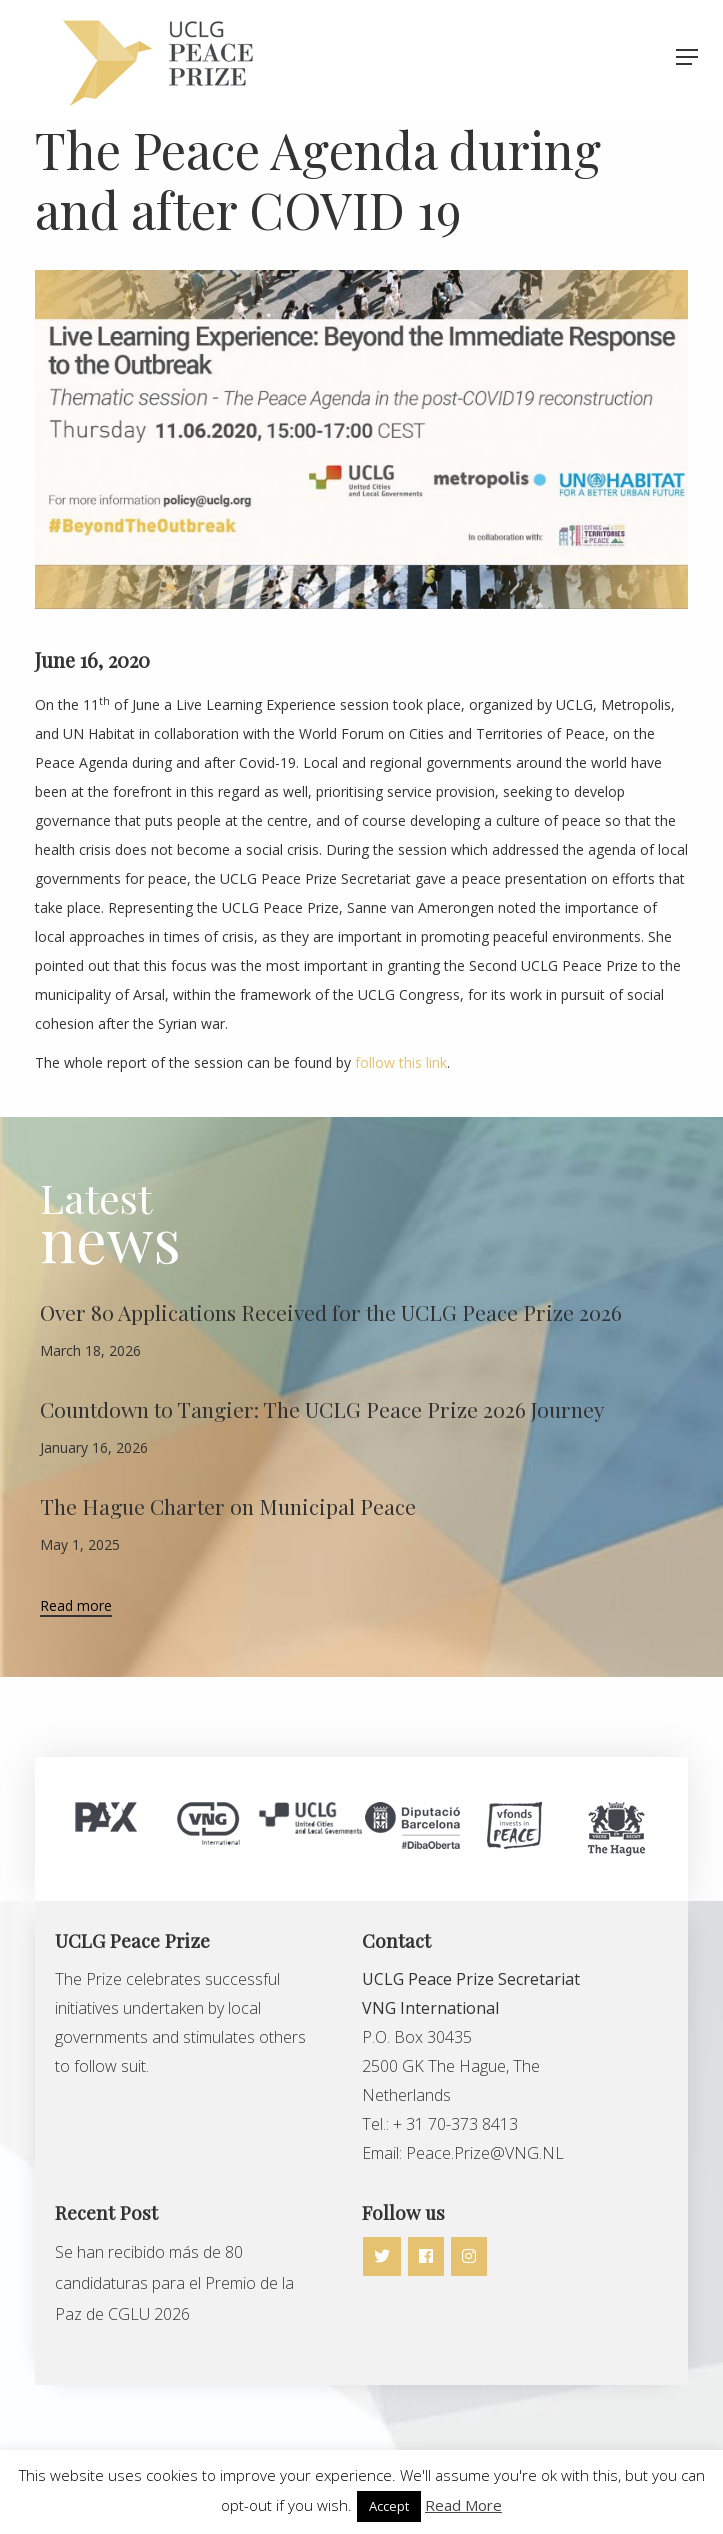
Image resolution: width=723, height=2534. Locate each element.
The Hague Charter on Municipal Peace (228, 1506)
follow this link (401, 1062)
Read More (463, 2505)
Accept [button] (389, 2506)
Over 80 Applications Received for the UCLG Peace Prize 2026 (331, 1312)
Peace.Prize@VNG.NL (487, 2153)
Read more (76, 1607)
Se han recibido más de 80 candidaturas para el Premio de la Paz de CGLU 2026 (174, 2283)
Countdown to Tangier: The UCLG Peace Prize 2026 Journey (322, 1409)
